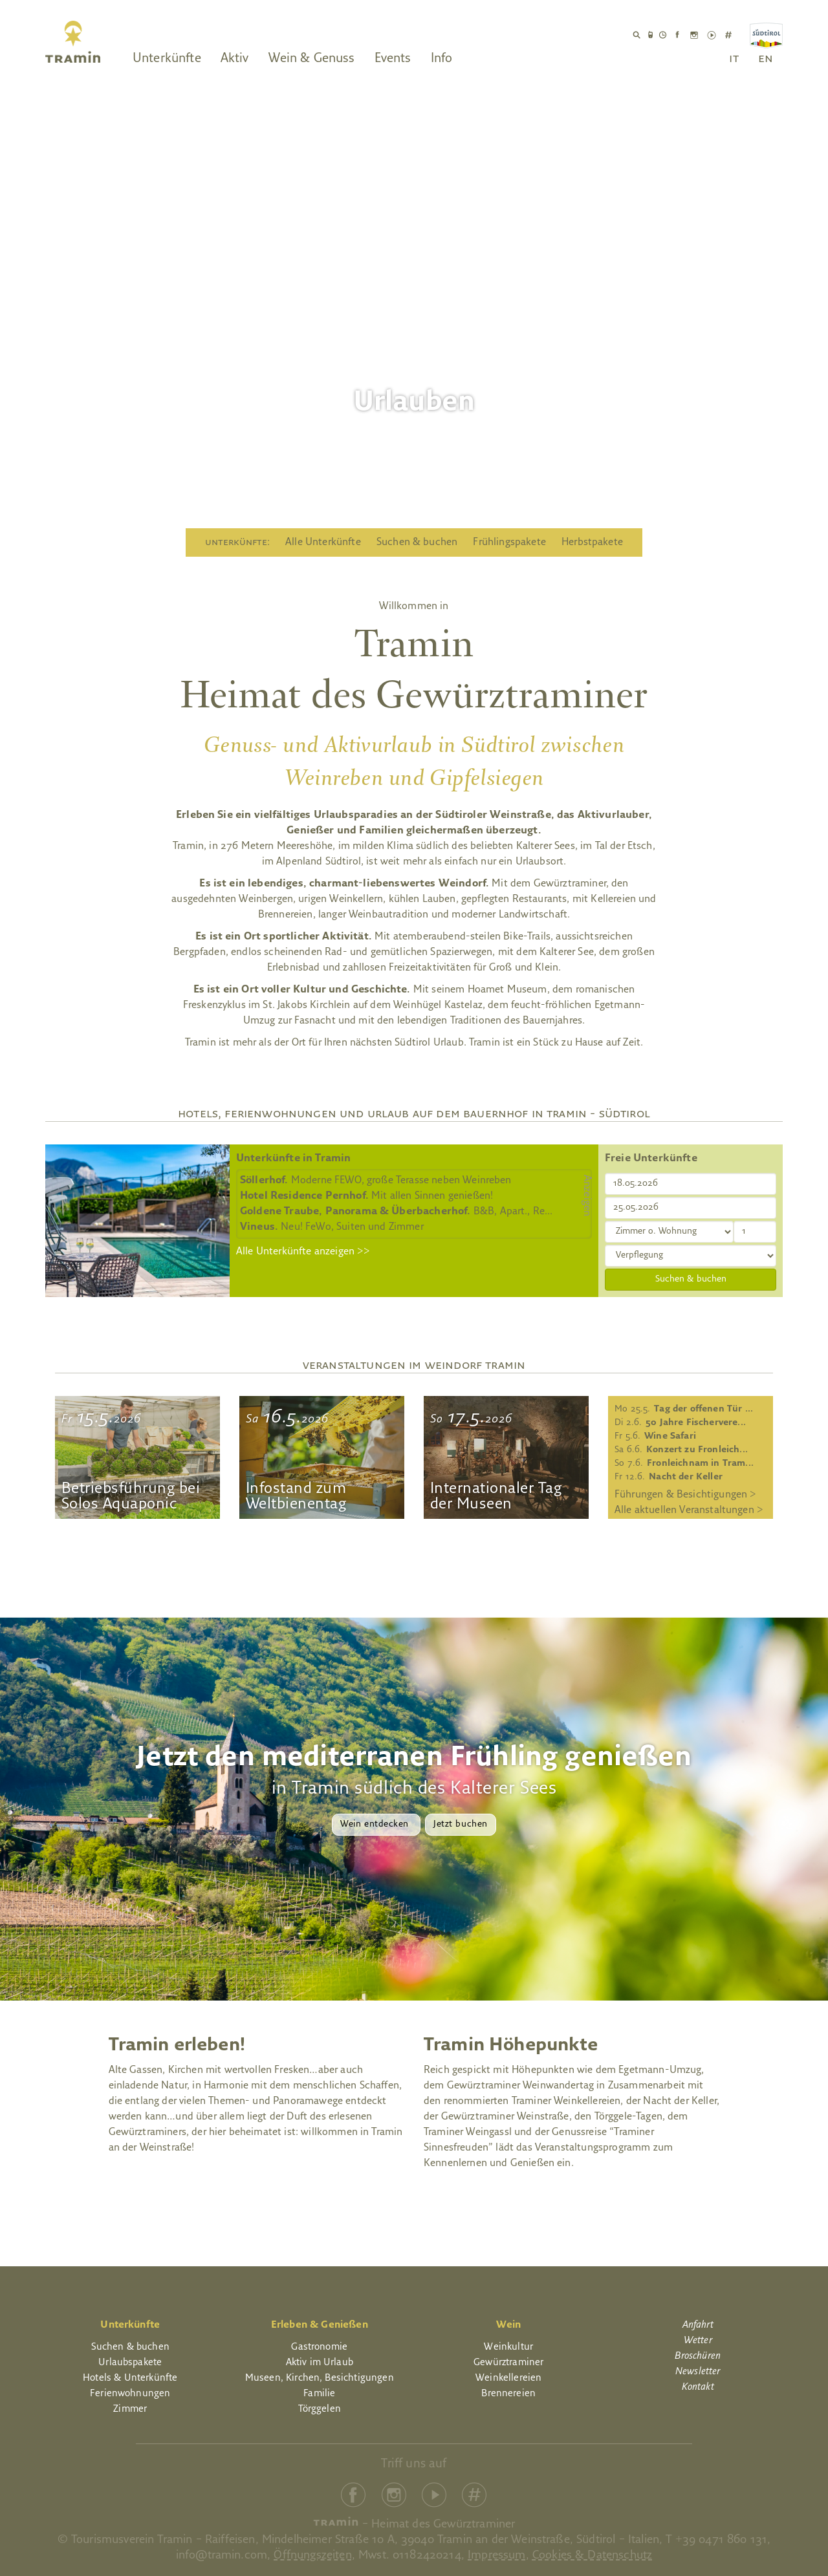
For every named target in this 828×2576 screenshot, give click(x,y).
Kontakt (698, 2387)
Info (442, 58)
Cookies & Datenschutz (592, 2555)
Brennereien (508, 2394)
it (733, 58)
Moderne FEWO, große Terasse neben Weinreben (376, 1180)
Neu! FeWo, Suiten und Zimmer (332, 1227)
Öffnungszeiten (312, 2555)
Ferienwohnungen (130, 2394)
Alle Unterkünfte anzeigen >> (303, 1252)
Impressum (496, 2555)
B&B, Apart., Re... (396, 1212)
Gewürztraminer (508, 2363)
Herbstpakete (592, 542)
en (765, 58)
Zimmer (130, 2409)
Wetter (698, 2341)
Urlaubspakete (130, 2363)
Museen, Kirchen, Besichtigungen (319, 2378)
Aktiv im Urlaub (319, 2363)
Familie (319, 2394)
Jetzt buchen (460, 1824)
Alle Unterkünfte (323, 542)
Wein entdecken (375, 1824)
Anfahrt (698, 2325)
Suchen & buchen (416, 542)
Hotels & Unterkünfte (130, 2378)
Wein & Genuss (311, 58)
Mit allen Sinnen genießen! (366, 1196)
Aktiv (235, 58)
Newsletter (698, 2372)
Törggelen (319, 2409)
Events (393, 58)
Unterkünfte (167, 58)
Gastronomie (319, 2347)
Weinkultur (508, 2347)
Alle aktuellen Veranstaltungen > (689, 1510)
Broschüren (698, 2356)
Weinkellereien (508, 2378)
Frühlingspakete (509, 542)
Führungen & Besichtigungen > (685, 1495)
